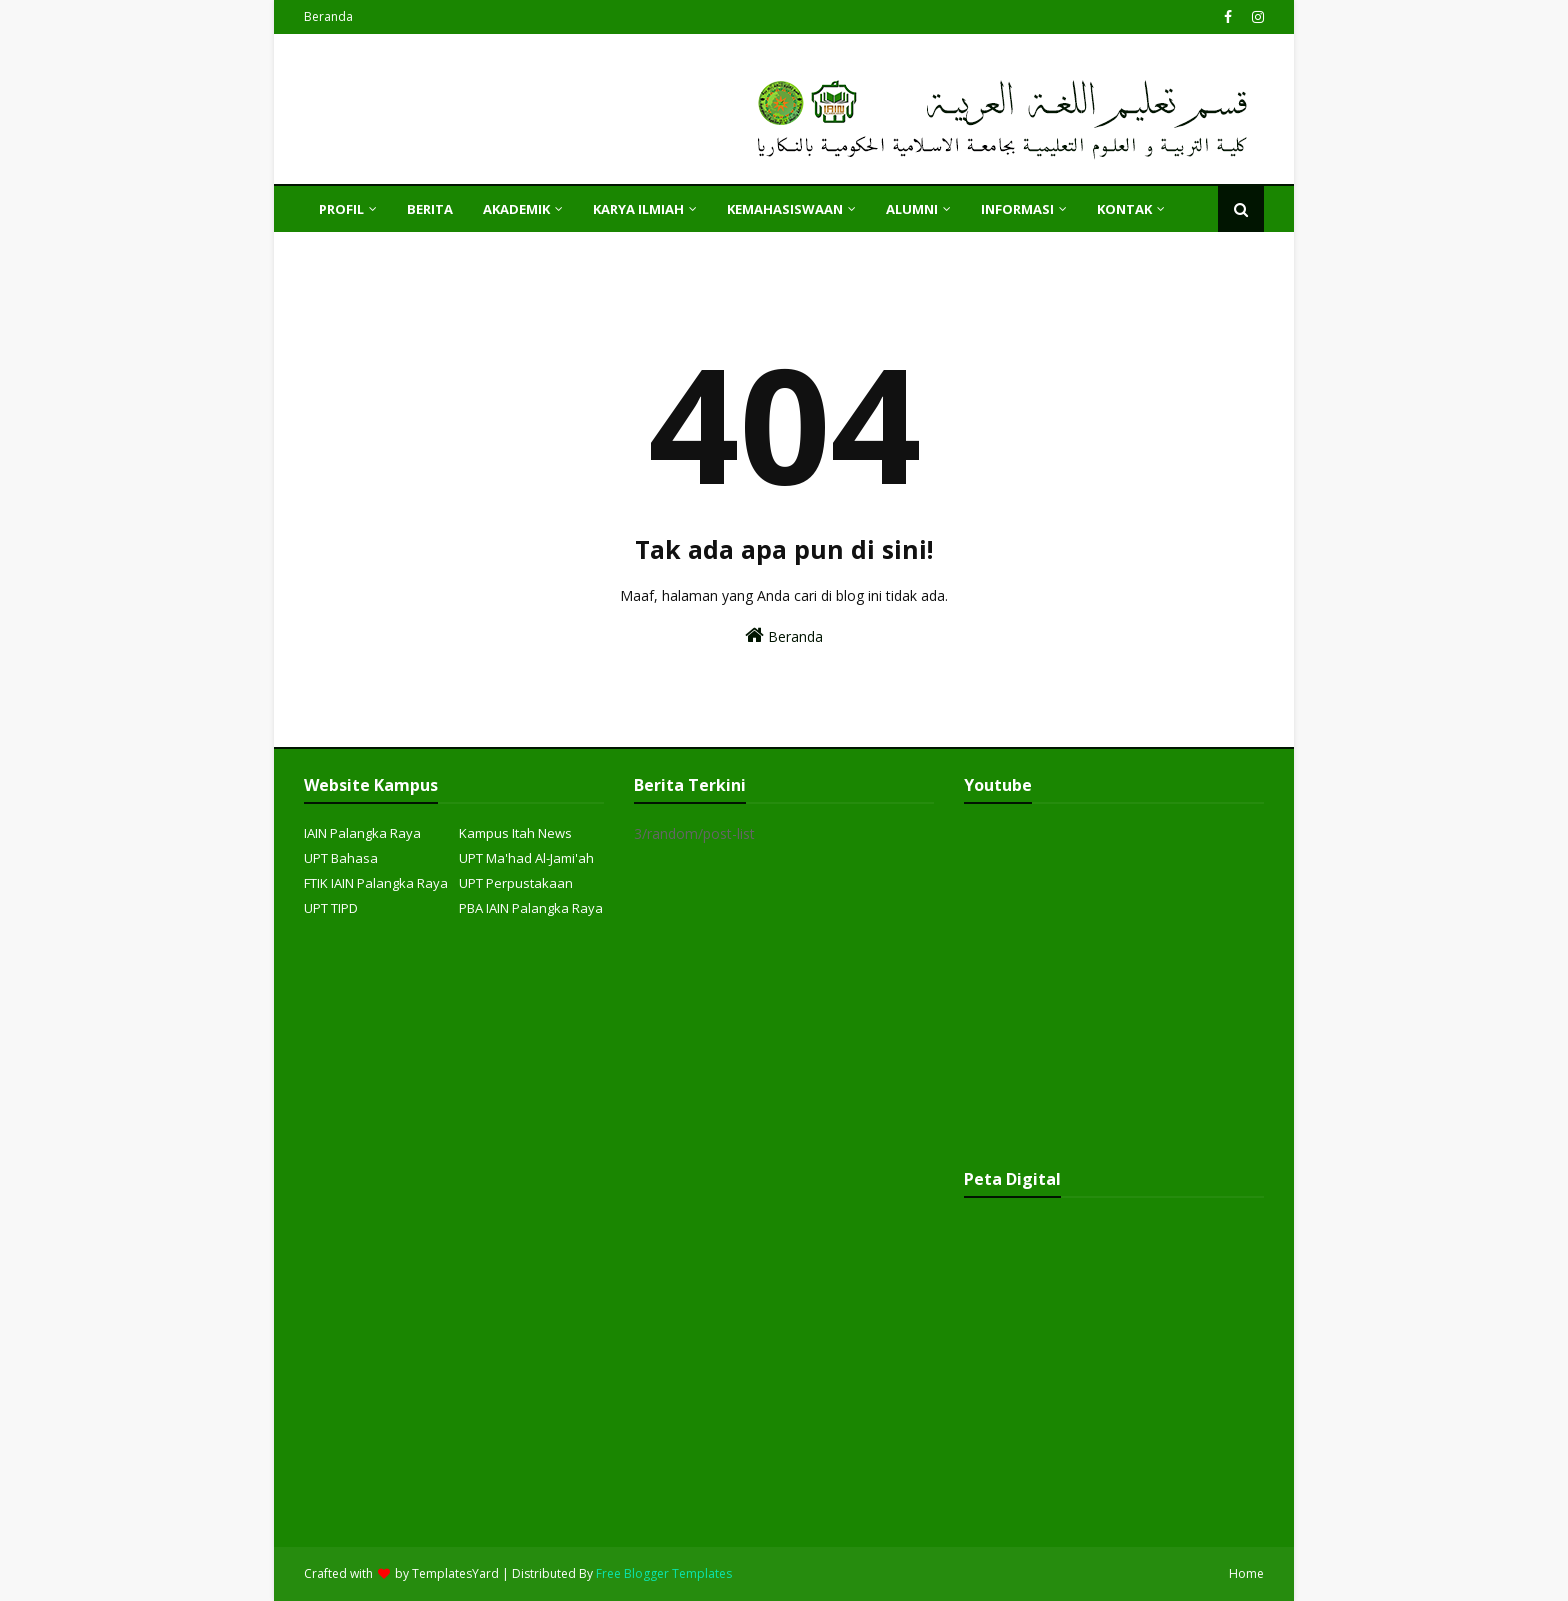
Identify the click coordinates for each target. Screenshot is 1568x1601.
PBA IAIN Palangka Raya (531, 908)
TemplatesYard (455, 1573)
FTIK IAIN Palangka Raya (376, 883)
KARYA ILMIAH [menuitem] (638, 209)
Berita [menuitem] (430, 209)
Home (1246, 1573)
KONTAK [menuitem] (1124, 209)
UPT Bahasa (341, 858)
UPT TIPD (331, 908)
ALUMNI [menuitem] (912, 209)
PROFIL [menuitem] (341, 209)
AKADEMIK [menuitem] (516, 209)
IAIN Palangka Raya (362, 833)
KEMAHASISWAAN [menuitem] (785, 209)
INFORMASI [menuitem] (1017, 209)
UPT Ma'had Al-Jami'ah (526, 858)
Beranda (328, 16)
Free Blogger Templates (664, 1573)
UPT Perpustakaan (516, 883)
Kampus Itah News (515, 833)
